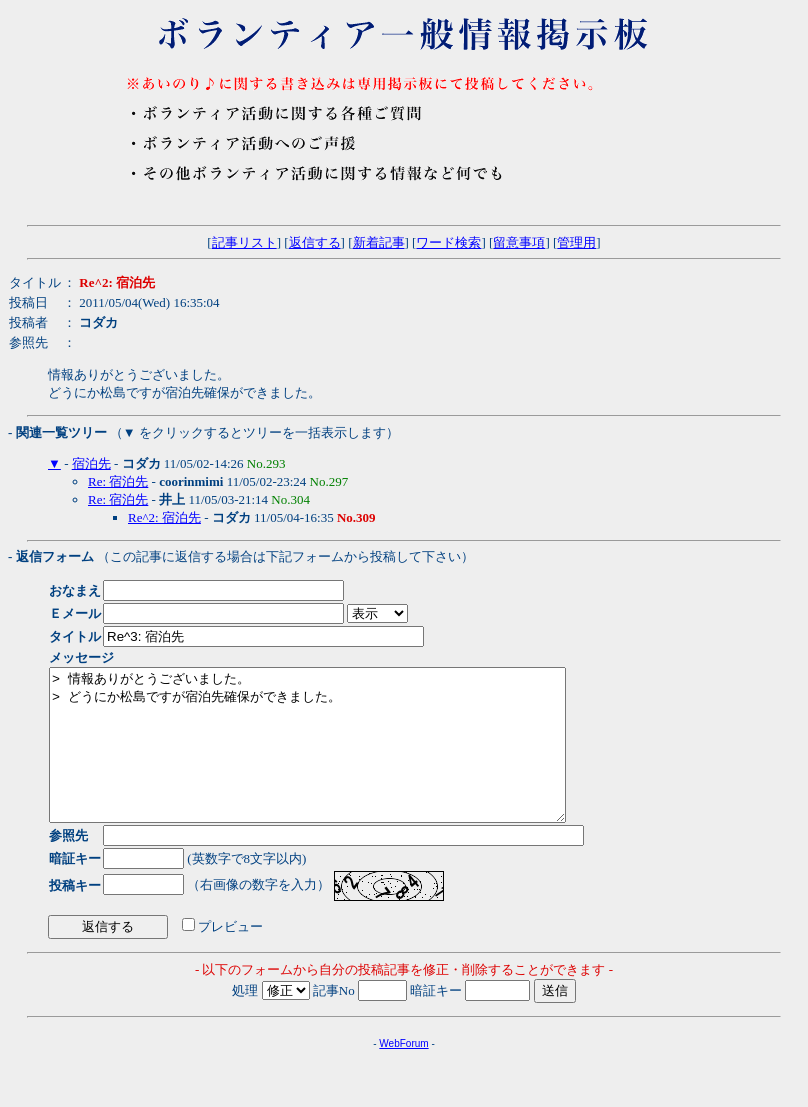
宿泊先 (91, 463)
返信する (315, 242)
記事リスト (244, 242)
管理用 (576, 242)
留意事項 (519, 242)
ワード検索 (448, 242)
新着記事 (379, 242)
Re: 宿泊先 (118, 481)
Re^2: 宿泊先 (164, 517)
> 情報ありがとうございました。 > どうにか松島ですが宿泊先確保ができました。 (338, 760)
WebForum (403, 1073)
